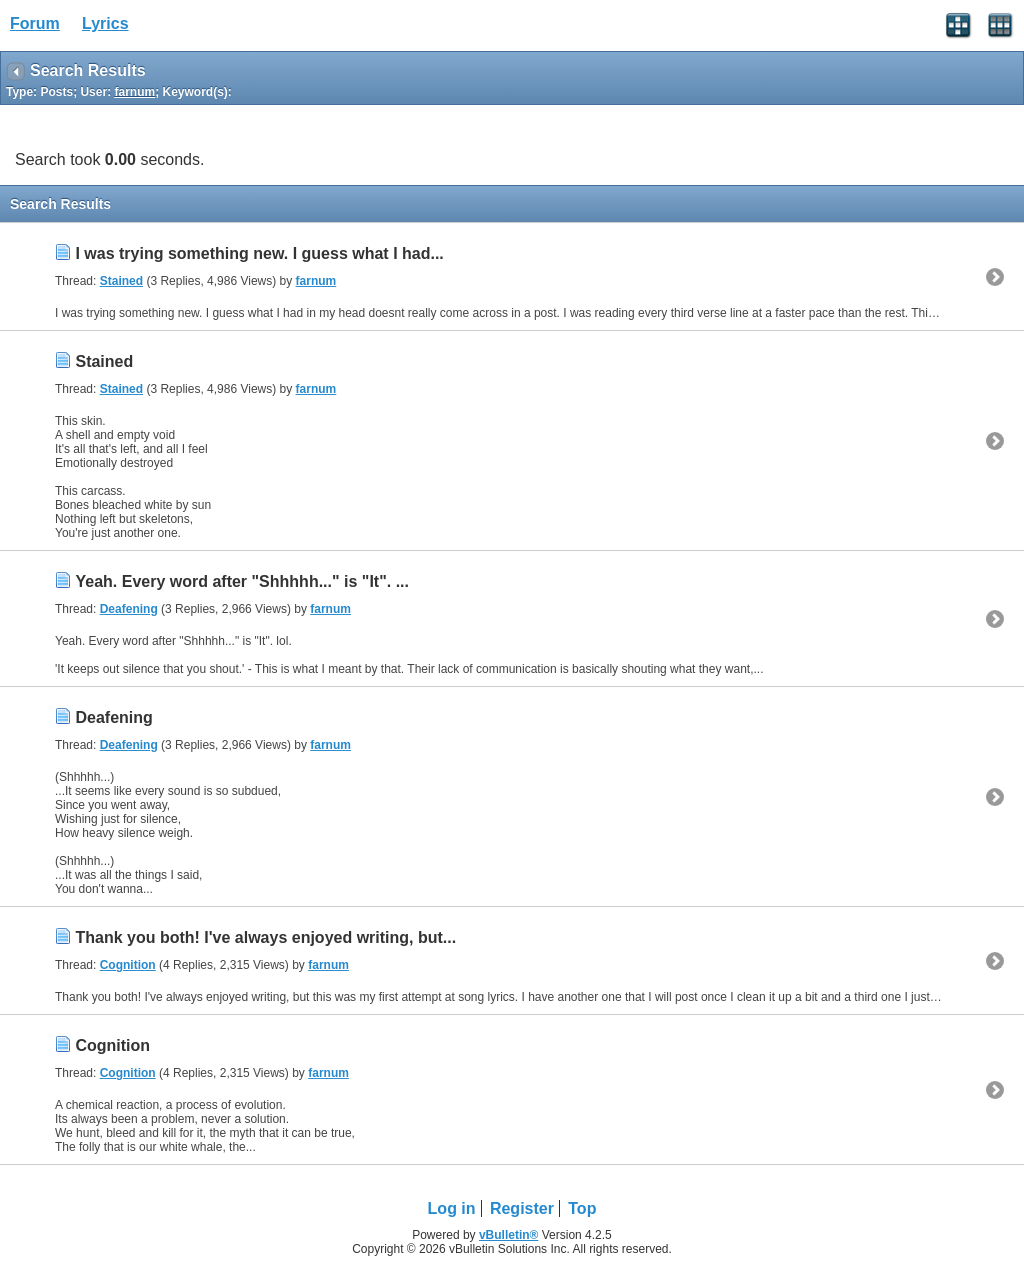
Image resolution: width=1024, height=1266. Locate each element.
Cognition (128, 965)
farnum (316, 281)
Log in (452, 1208)
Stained (121, 281)
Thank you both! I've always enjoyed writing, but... (265, 937)
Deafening (129, 609)
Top (582, 1208)
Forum (35, 23)
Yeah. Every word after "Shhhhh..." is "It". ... (242, 581)
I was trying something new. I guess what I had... (259, 253)
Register (522, 1208)
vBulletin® (509, 1235)
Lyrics (105, 23)
